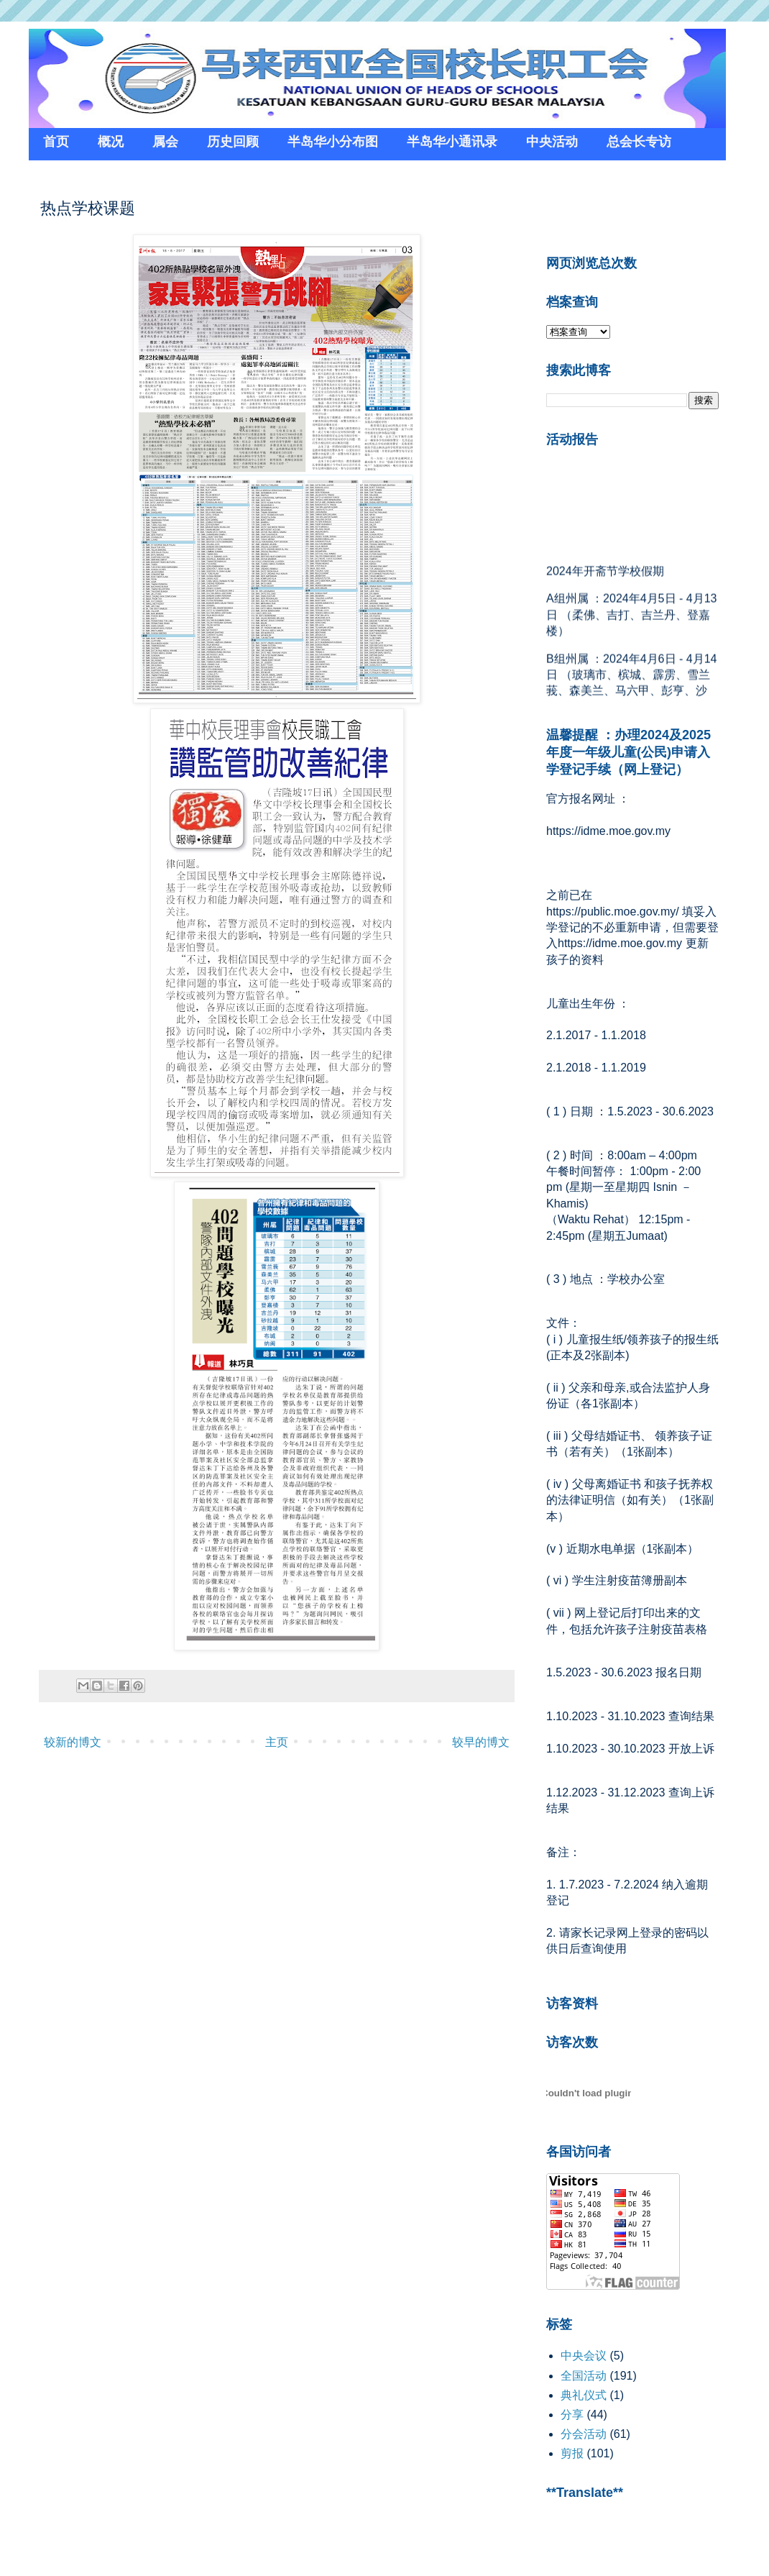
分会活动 (584, 2434)
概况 (111, 141)
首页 (56, 141)
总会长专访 (639, 141)
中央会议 (584, 2355)
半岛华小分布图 (332, 141)
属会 (165, 141)
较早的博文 (481, 1742)
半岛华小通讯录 (452, 141)
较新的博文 (72, 1742)
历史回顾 (233, 141)
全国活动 (584, 2376)
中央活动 (552, 141)
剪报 (572, 2453)
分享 (572, 2414)
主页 (276, 1742)
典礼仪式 (584, 2395)
